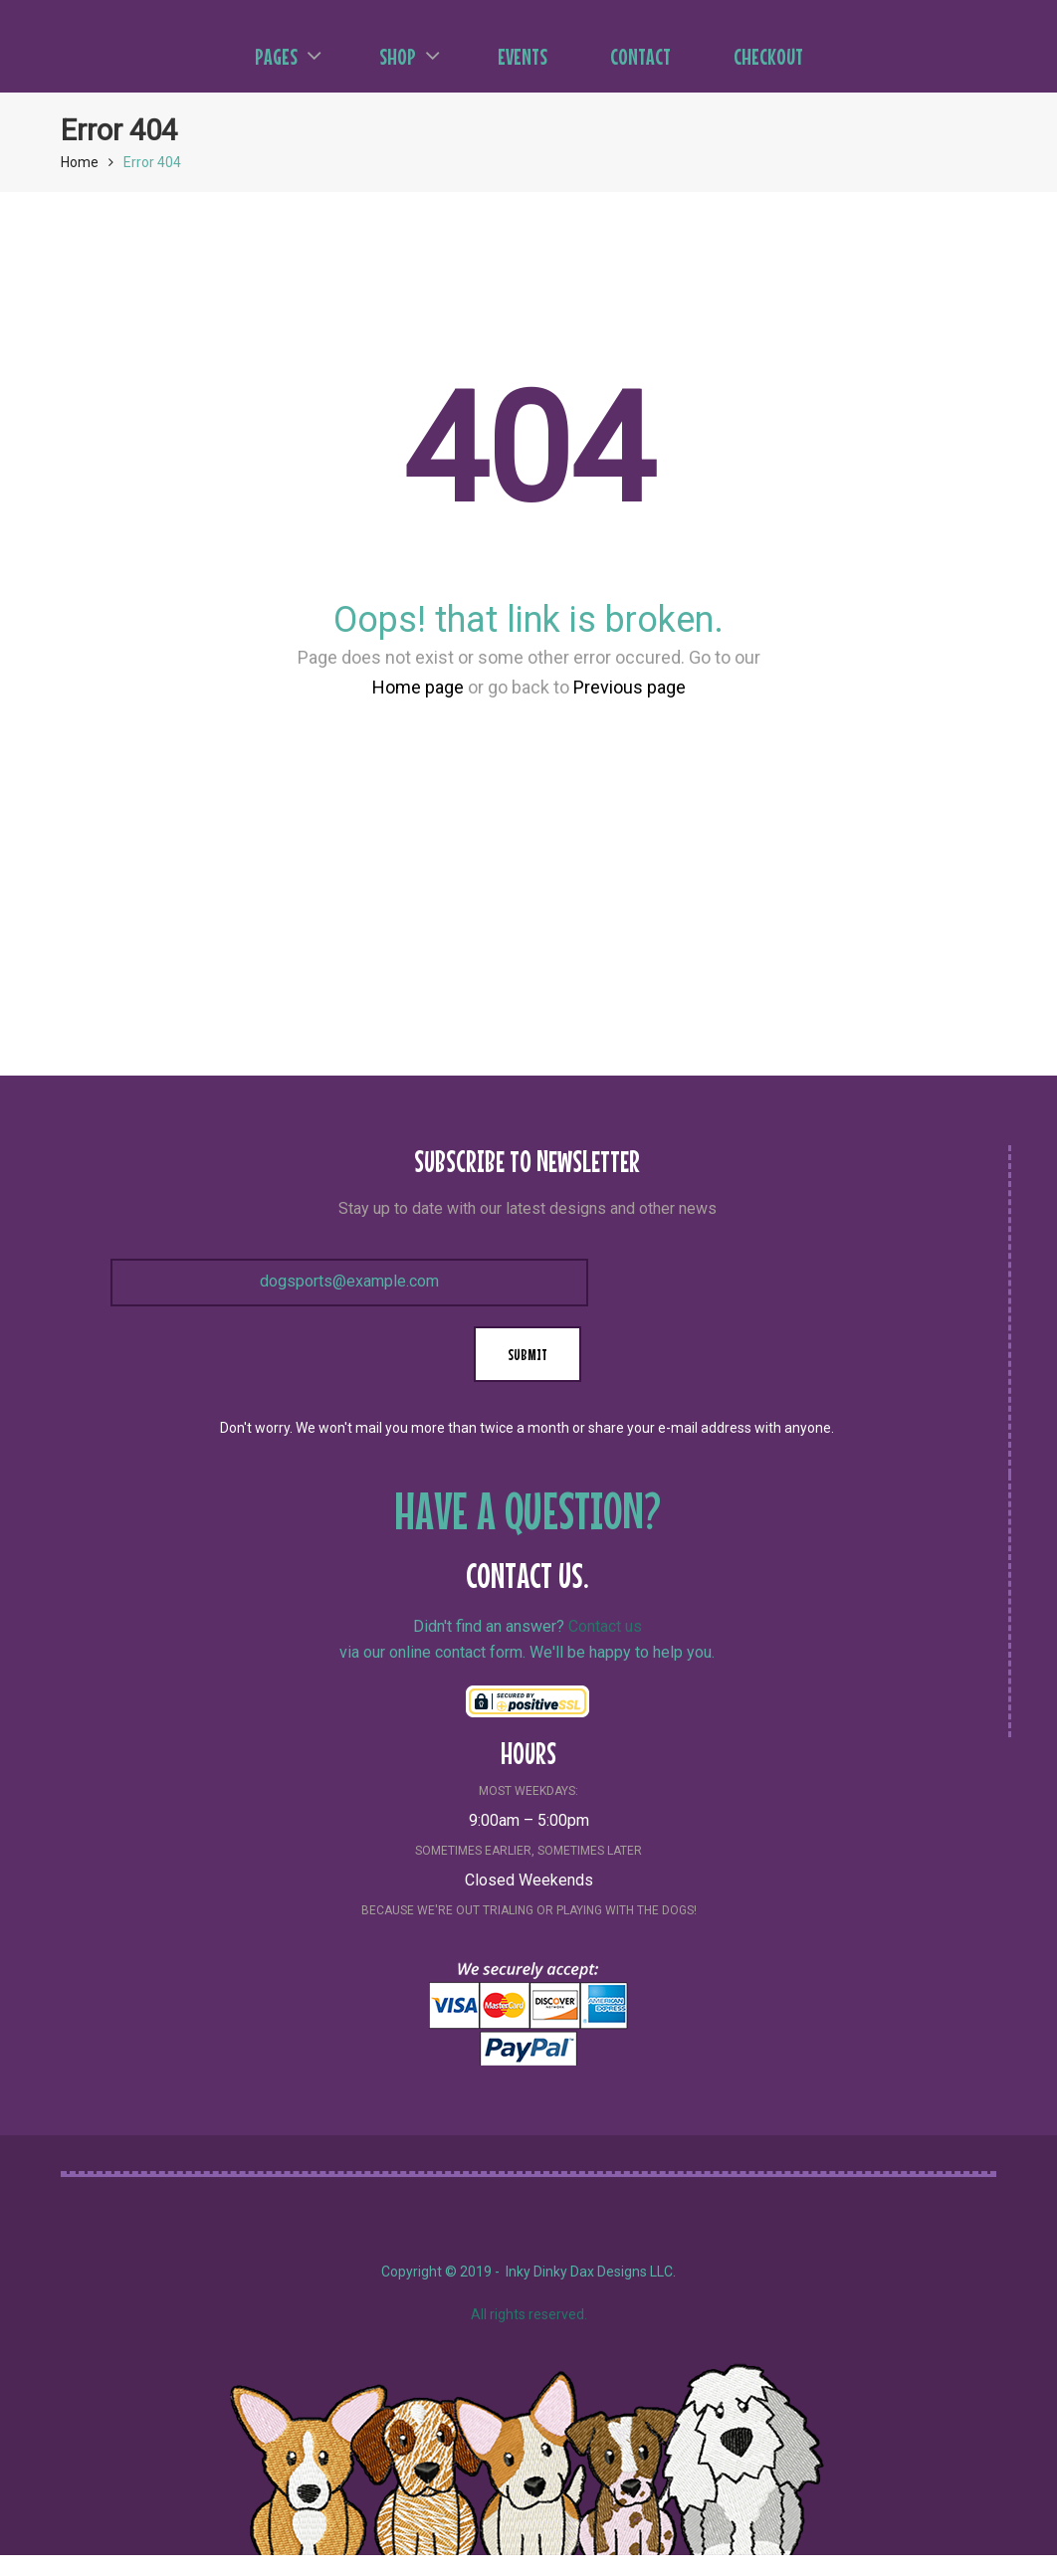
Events (522, 56)
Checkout (768, 56)
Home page (418, 687)
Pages (288, 56)
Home (80, 162)
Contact (640, 56)
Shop (409, 56)
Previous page (629, 687)
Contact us (605, 1626)
